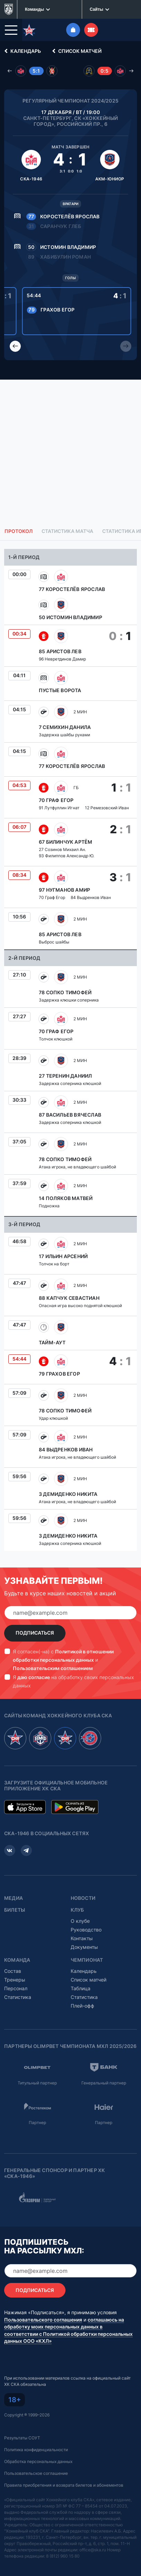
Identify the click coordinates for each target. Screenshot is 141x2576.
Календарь (21, 51)
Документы (84, 1947)
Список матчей (76, 51)
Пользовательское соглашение (36, 2473)
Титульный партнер (37, 2082)
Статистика (17, 1997)
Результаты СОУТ (22, 2437)
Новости (83, 1898)
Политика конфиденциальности (36, 2449)
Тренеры (14, 1980)
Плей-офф (82, 2006)
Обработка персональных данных (38, 2461)
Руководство (86, 1930)
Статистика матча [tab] (67, 531)
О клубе (80, 1921)
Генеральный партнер (103, 2082)
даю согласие (33, 1677)
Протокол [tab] (19, 531)
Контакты (82, 1938)
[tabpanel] (70, 1050)
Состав (12, 1971)
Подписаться (35, 1633)
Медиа (13, 1898)
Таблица (80, 1988)
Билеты (14, 1910)
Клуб (77, 1910)
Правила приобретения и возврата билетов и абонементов (63, 2485)
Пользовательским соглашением (53, 1668)
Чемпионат (87, 1960)
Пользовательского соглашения (43, 2320)
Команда (17, 1960)
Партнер (37, 2122)
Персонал (15, 1988)
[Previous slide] (15, 346)
